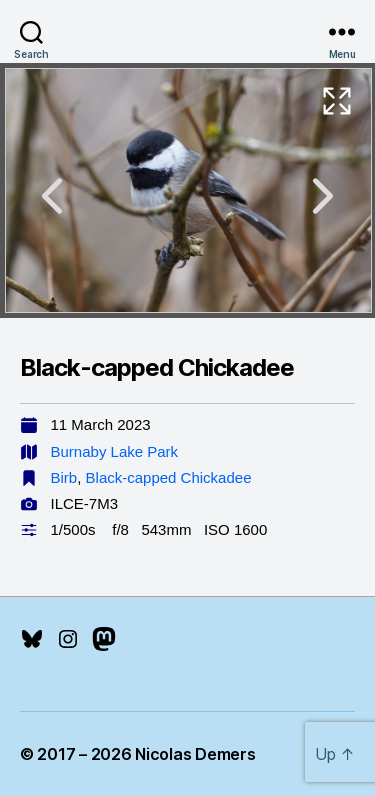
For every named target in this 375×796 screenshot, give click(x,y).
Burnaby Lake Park (115, 451)
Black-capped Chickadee (169, 477)
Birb (64, 477)
